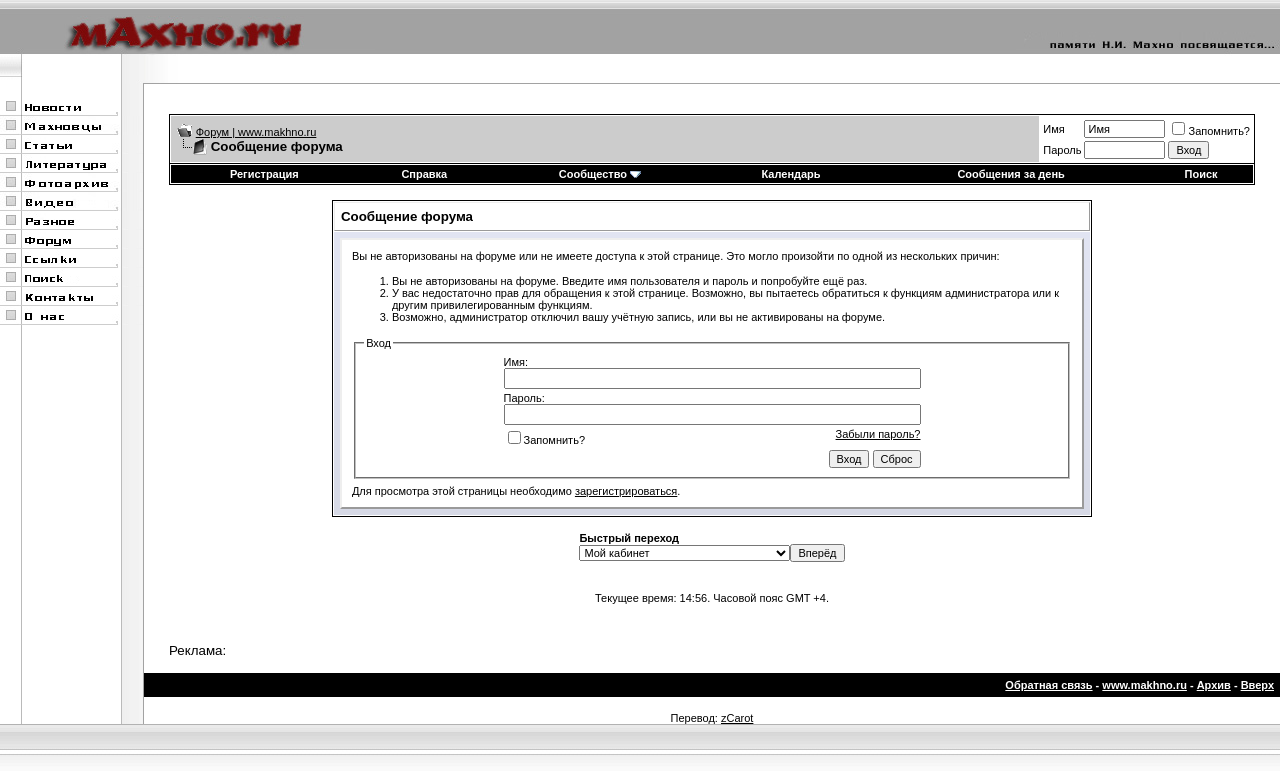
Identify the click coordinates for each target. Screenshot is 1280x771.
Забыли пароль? (878, 434)
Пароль (1062, 150)
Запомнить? (1211, 131)
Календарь (790, 174)
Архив (1214, 685)
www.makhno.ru (1144, 685)
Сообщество (600, 174)
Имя (1053, 129)
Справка (424, 174)
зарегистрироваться (626, 491)
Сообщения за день (1010, 174)
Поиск (1201, 174)
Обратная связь (1048, 685)
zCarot (737, 718)
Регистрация (264, 174)
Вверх (1257, 685)
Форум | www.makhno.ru (256, 132)
